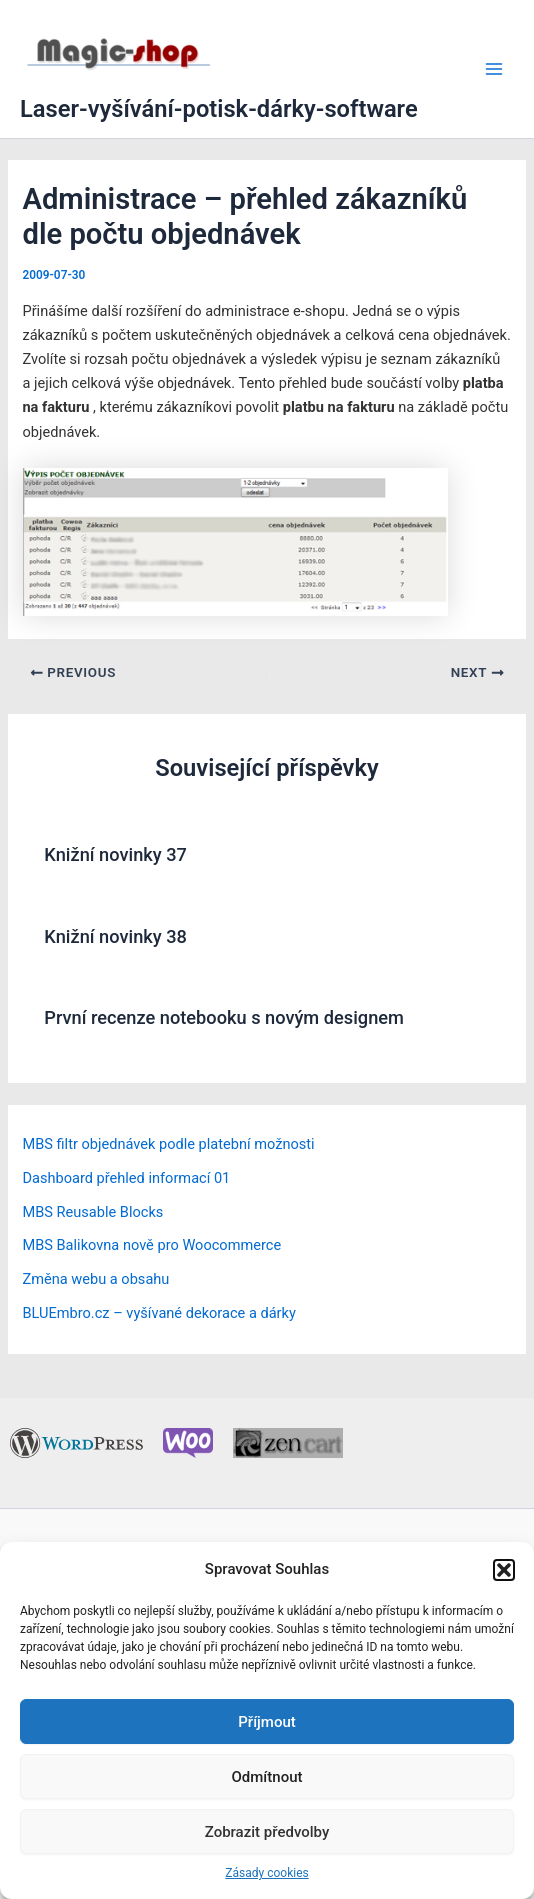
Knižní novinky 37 (115, 854)
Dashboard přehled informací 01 (126, 1178)
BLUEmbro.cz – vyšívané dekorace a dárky (158, 1313)
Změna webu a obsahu (95, 1279)
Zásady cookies (266, 1873)
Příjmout (266, 1722)
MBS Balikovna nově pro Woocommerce (151, 1245)
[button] (504, 1570)
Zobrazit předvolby (267, 1832)
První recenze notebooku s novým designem (224, 1017)
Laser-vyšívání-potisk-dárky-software (219, 109)
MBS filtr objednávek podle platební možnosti (168, 1144)
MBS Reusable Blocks (92, 1212)
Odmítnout (267, 1777)
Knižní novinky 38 (115, 936)
